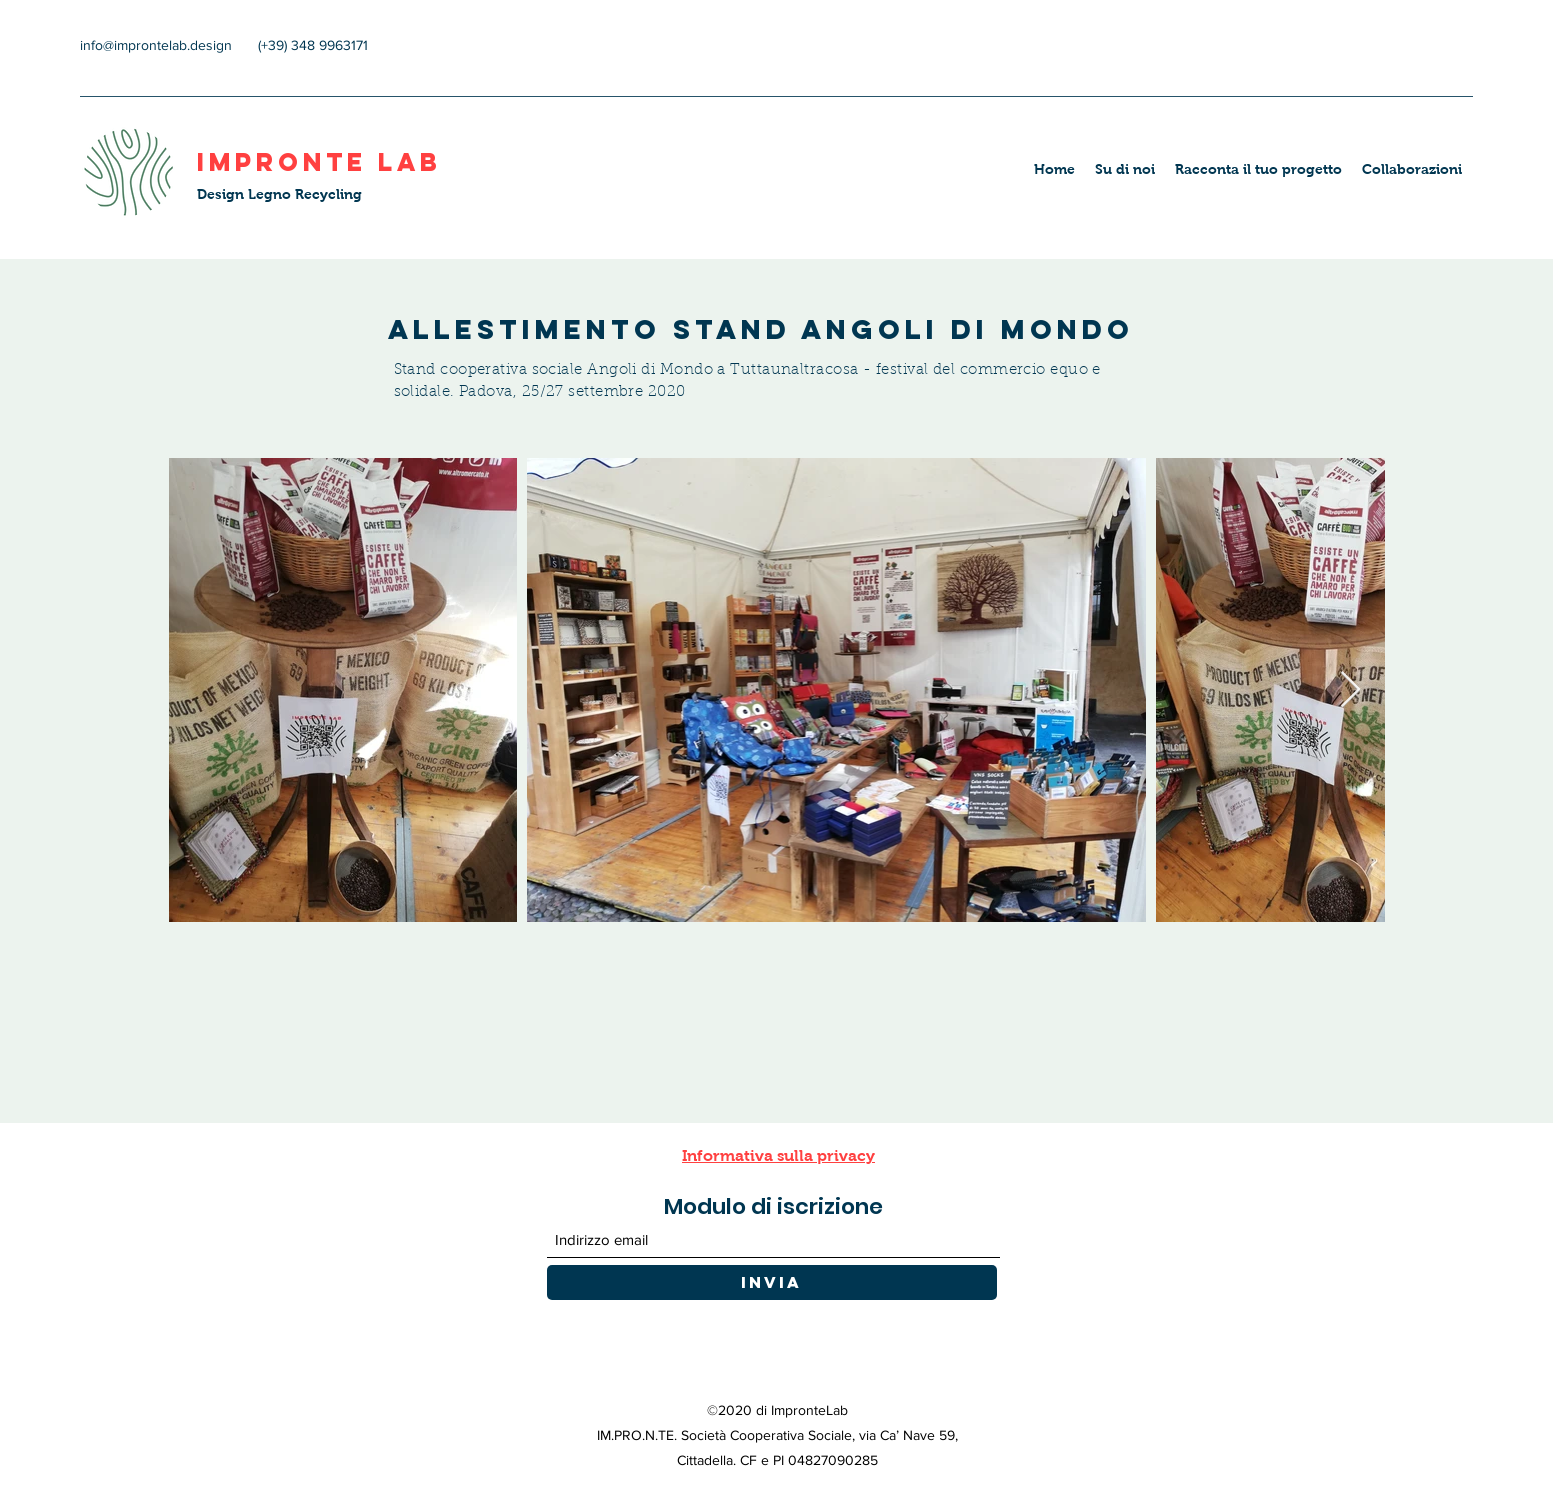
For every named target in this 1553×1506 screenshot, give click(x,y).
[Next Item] (1350, 690)
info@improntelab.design (156, 45)
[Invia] (772, 1282)
